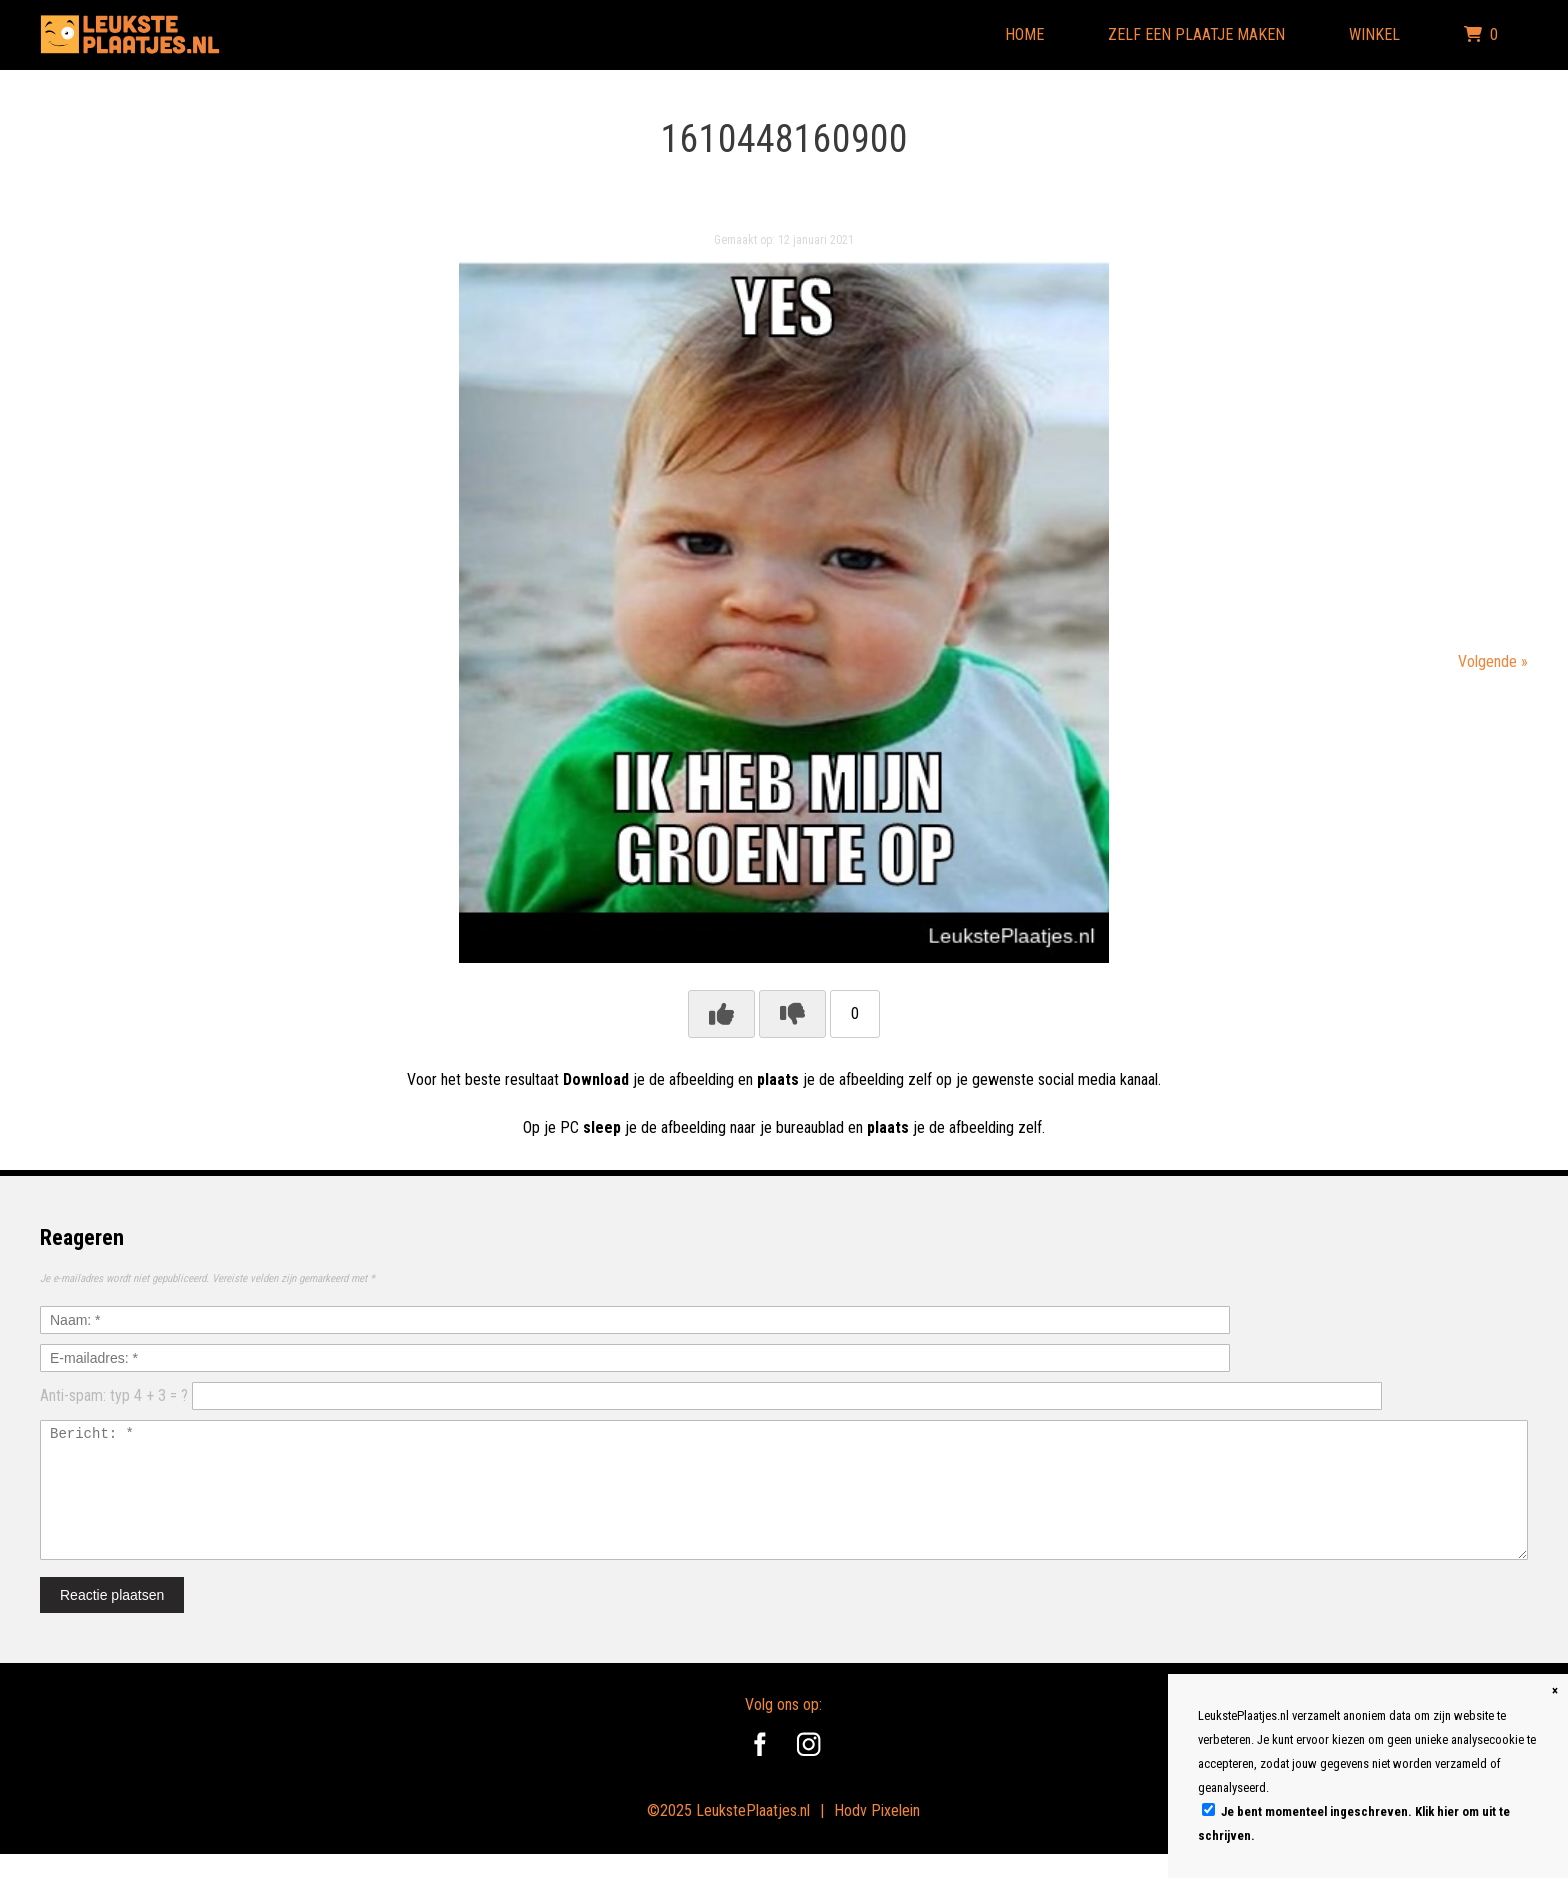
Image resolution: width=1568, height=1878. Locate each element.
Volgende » (1493, 661)
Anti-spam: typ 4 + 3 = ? (114, 1395)
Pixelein (895, 1834)
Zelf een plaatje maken (1196, 34)
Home (1024, 34)
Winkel (1374, 34)
